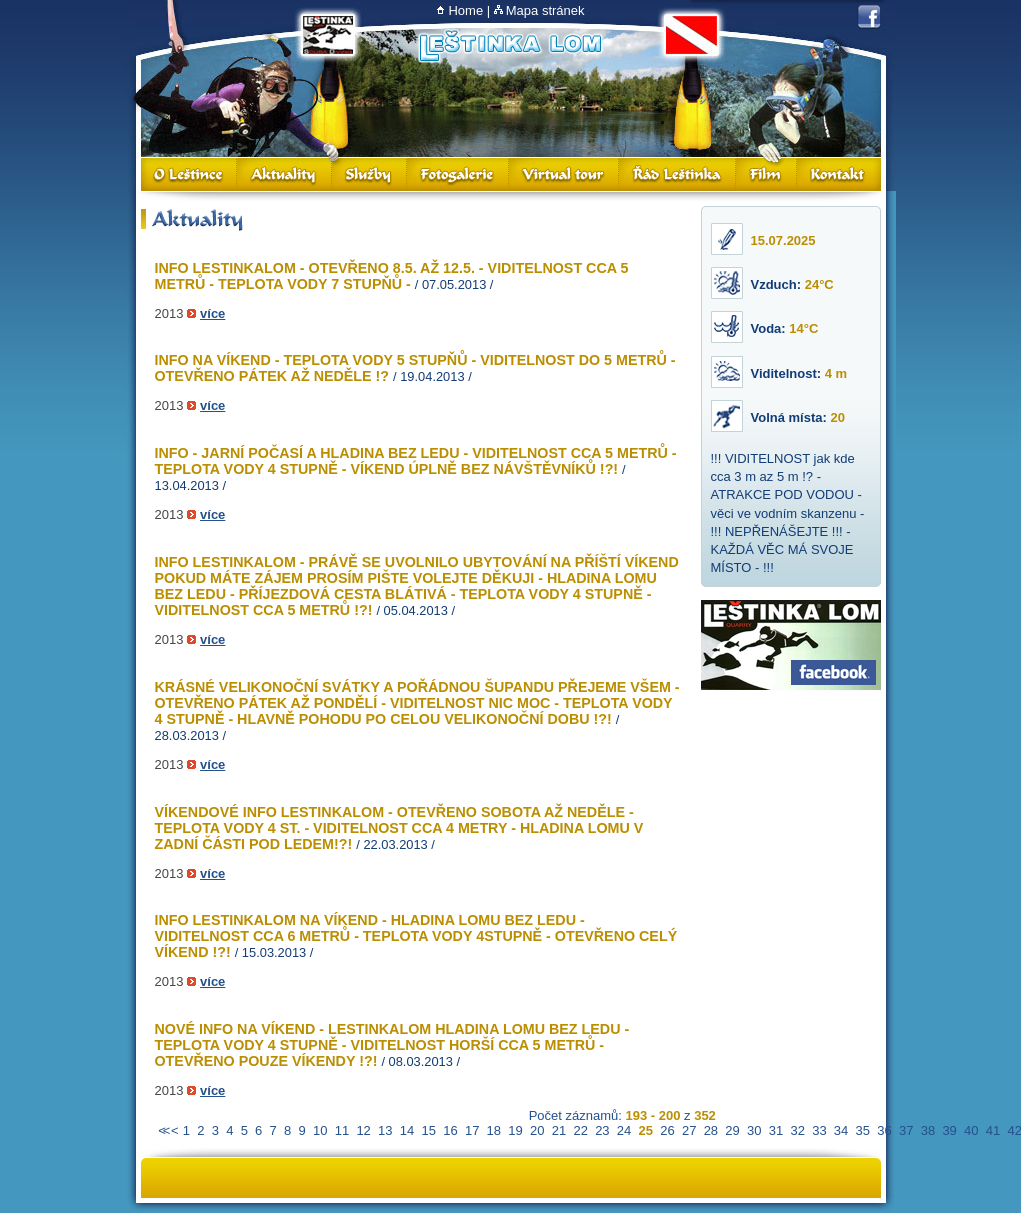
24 (624, 1130)
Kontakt (839, 174)
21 (559, 1130)
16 (450, 1130)
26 (667, 1130)
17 (472, 1130)
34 (841, 1130)
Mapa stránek (545, 10)
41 (993, 1130)
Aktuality (284, 174)
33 (819, 1130)
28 (711, 1130)
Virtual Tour (564, 174)
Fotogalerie (458, 174)
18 (494, 1130)
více (212, 313)
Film (766, 174)
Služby (369, 174)
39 (949, 1130)
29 (732, 1130)
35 (863, 1130)
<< (162, 1130)
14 (407, 1130)
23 (602, 1130)
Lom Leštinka (510, 46)
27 (689, 1130)
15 (429, 1130)
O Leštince (189, 174)
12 (363, 1130)
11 (342, 1130)
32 (797, 1130)
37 (906, 1130)
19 (515, 1130)
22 (580, 1130)
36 (884, 1130)
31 (776, 1130)
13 (385, 1130)
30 (754, 1130)
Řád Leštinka (677, 174)
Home (465, 10)
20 (537, 1130)
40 (971, 1130)
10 (320, 1130)
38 (928, 1130)
